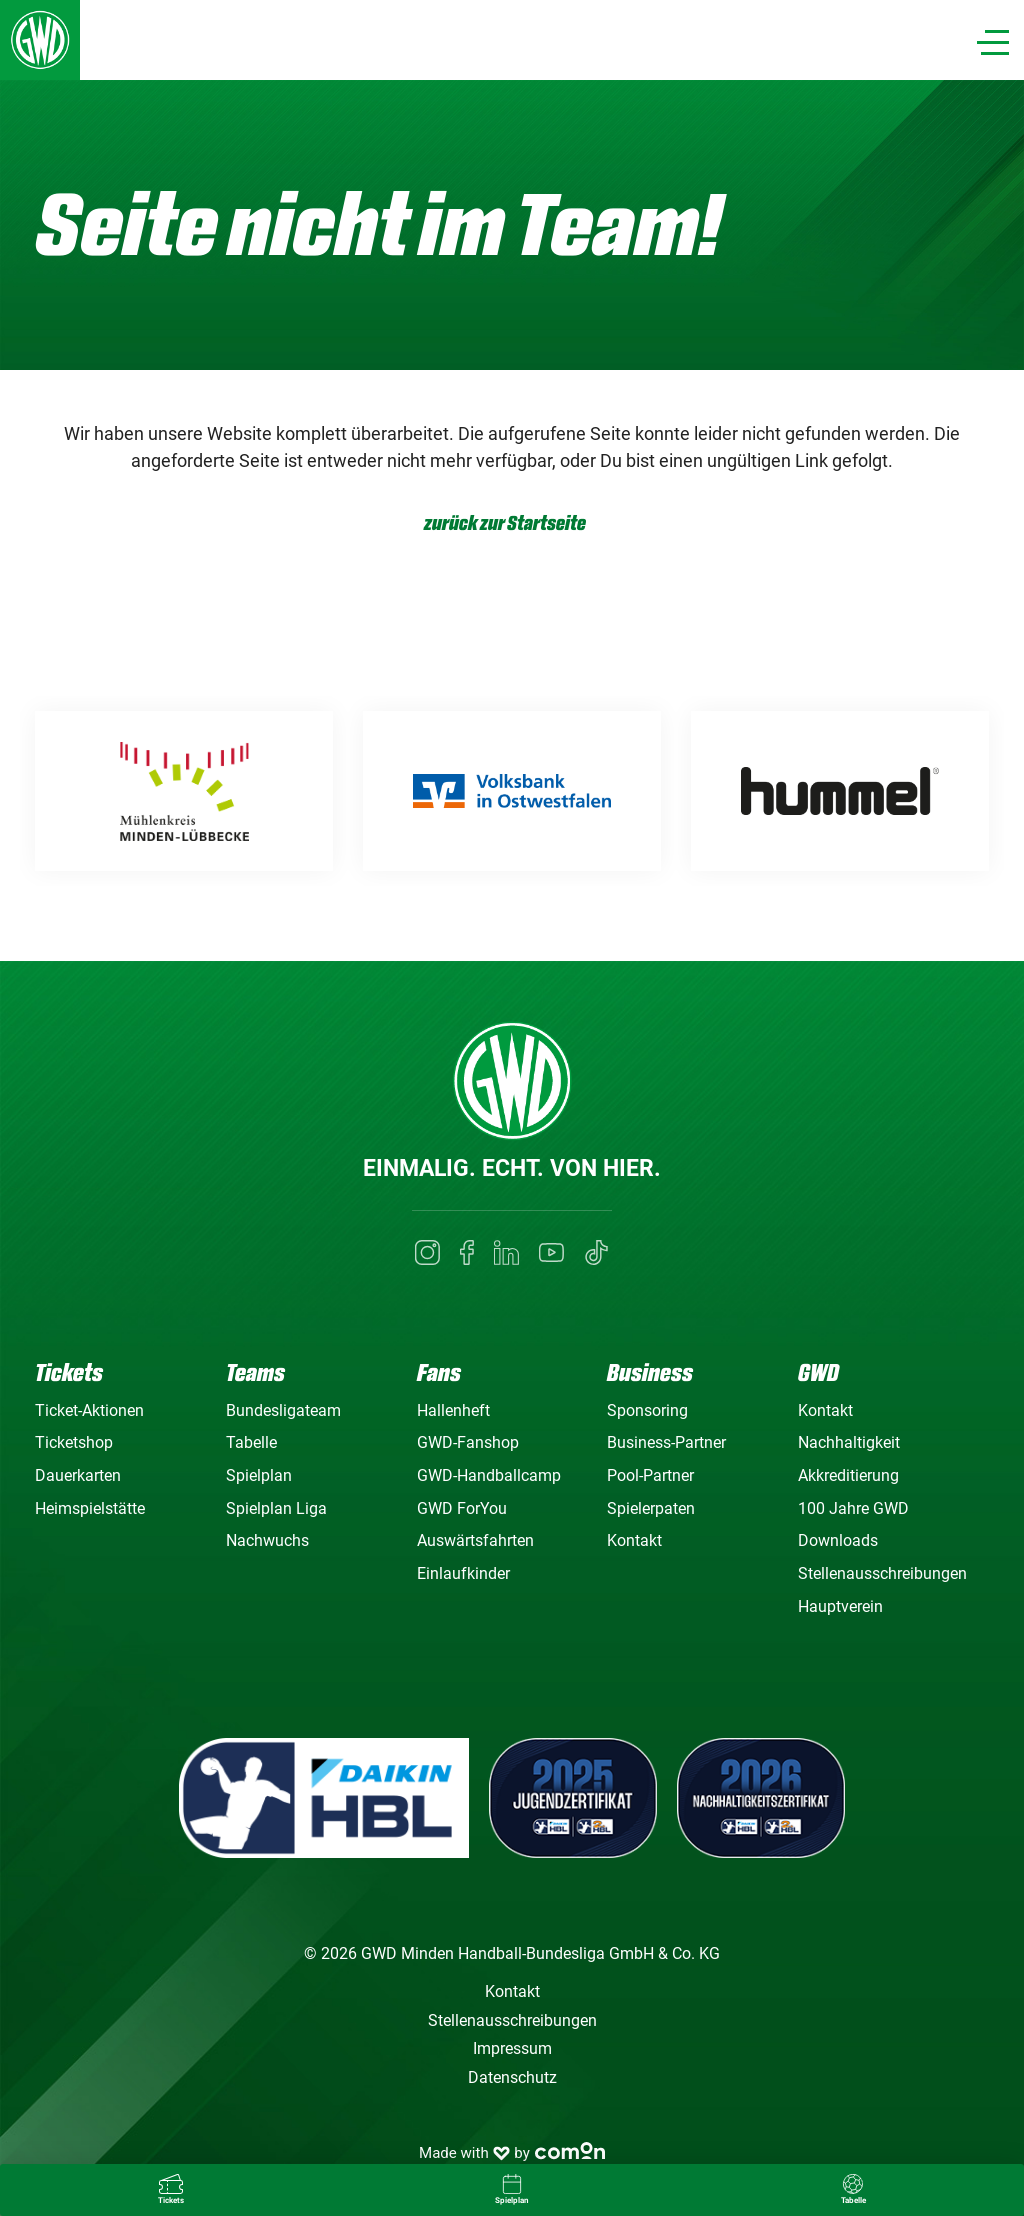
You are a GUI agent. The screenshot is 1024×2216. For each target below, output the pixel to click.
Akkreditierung (848, 1475)
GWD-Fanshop (468, 1442)
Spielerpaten (651, 1508)
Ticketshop (74, 1442)
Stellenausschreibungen (882, 1573)
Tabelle (251, 1442)
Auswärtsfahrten (475, 1540)
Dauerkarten (78, 1475)
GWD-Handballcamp (489, 1475)
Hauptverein (840, 1606)
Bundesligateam (283, 1410)
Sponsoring (647, 1410)
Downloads (838, 1540)
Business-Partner (666, 1442)
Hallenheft (453, 1410)
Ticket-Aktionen (89, 1410)
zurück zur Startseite (505, 523)
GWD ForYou (462, 1508)
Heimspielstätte (90, 1508)
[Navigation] (993, 42)
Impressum (512, 2048)
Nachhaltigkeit (849, 1442)
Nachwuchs (267, 1540)
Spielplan (259, 1475)
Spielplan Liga (276, 1508)
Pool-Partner (650, 1475)
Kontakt (634, 1540)
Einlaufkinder (463, 1573)
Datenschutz (512, 2077)
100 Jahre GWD (853, 1508)
